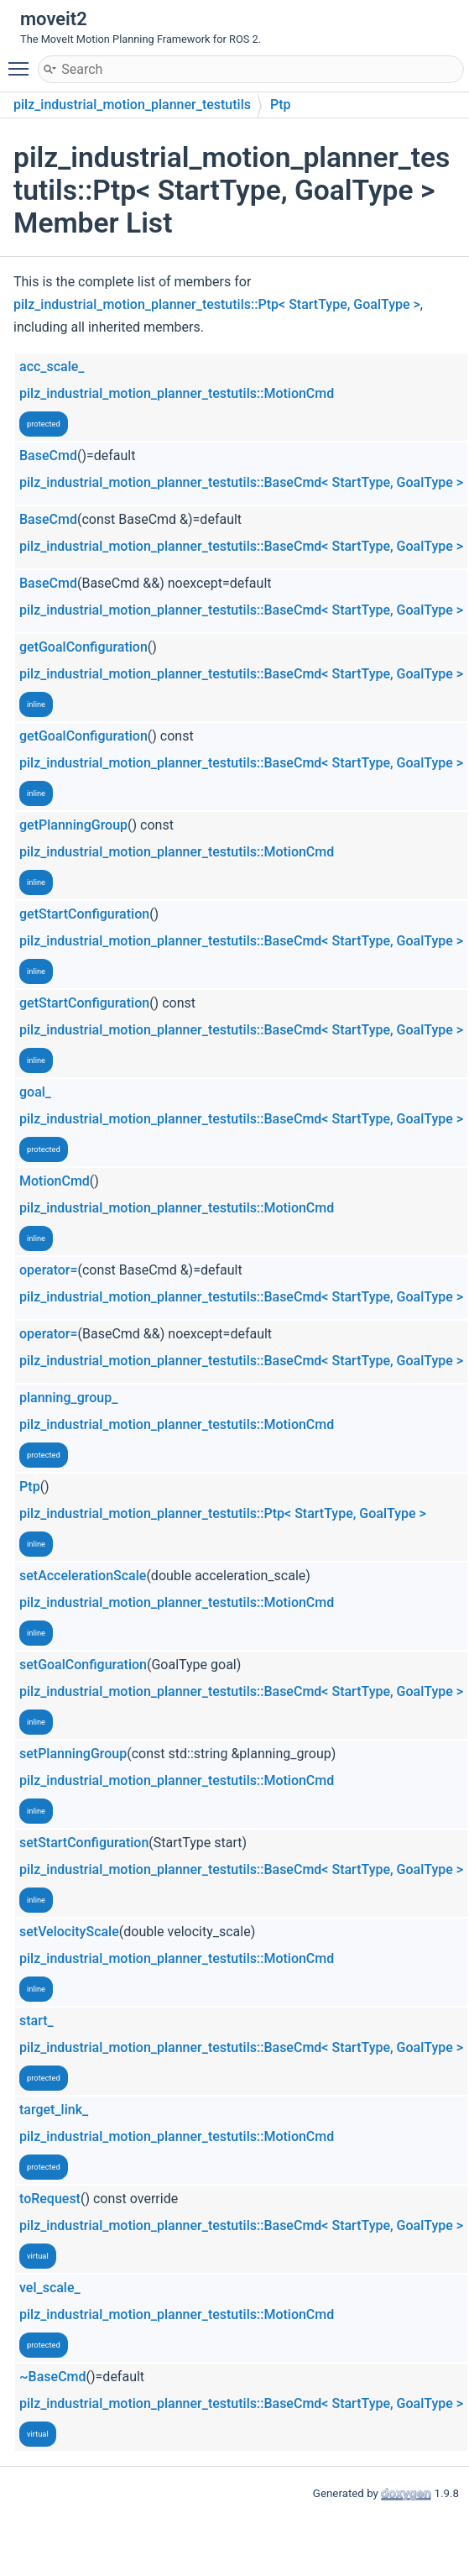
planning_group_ (68, 1398)
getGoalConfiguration (83, 647)
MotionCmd (54, 1181)
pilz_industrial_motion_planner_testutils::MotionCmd (176, 393)
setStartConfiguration (84, 1843)
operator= (48, 1270)
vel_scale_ (50, 2288)
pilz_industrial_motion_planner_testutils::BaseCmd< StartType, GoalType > (241, 482)
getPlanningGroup (73, 825)
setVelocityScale (69, 1932)
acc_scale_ (52, 366)
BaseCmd (48, 455)
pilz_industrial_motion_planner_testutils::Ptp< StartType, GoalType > (216, 304)
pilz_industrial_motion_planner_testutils (132, 105)
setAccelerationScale (82, 1576)
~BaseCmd (52, 2377)
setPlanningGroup (73, 1754)
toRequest (50, 2199)
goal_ (35, 1092)
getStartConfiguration (84, 914)
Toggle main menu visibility (22, 61)
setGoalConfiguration (83, 1665)
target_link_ (53, 2110)
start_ (36, 2021)
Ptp (280, 105)
